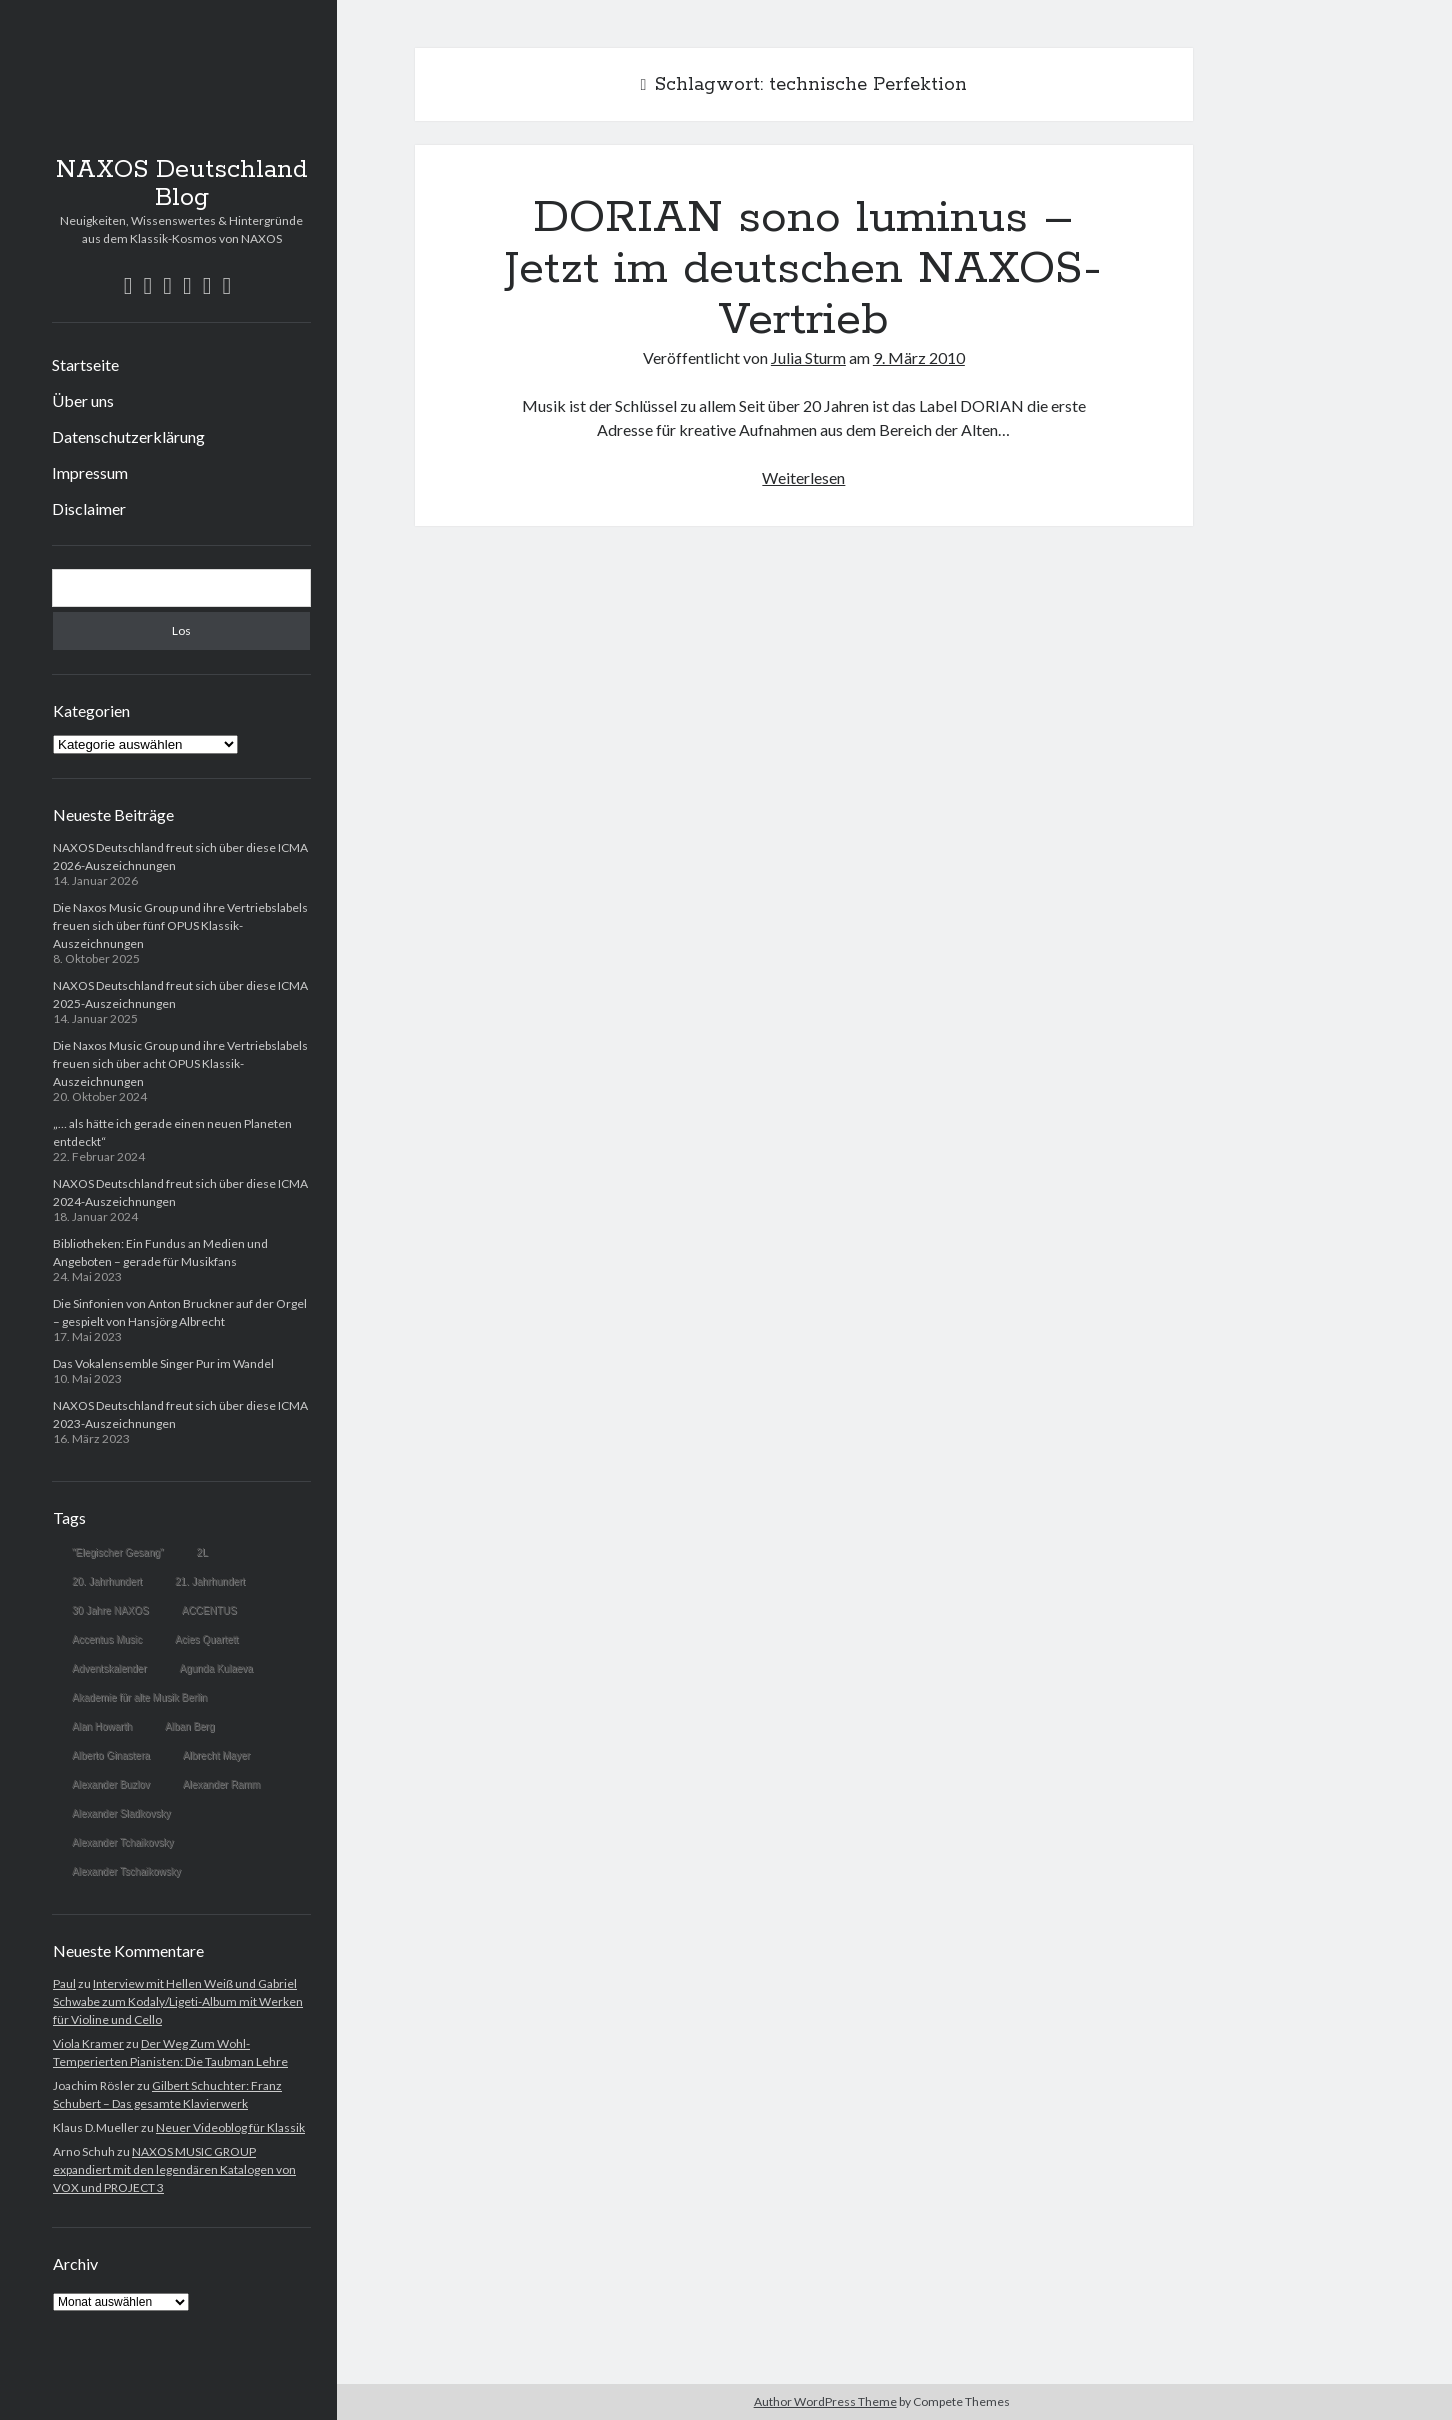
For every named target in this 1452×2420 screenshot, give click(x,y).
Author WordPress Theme (825, 2401)
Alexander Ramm (221, 1784)
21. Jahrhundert (210, 1581)
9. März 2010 (919, 357)
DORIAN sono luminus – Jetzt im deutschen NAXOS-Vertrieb (803, 269)
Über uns (83, 400)
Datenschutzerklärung (128, 436)
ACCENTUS (209, 1610)
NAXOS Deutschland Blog (182, 184)
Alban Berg (189, 1726)
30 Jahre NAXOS (110, 1610)
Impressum (90, 472)
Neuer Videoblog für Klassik (230, 2127)
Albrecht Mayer (216, 1755)
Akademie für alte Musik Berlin (139, 1697)
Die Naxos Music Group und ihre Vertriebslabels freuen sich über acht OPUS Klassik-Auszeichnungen (180, 1063)
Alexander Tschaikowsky (126, 1871)
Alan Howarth (102, 1726)
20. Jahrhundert (107, 1581)
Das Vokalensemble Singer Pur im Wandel (163, 1363)
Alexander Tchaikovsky (123, 1842)
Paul (64, 1983)
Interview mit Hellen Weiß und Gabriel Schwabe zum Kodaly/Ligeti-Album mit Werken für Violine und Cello (178, 2001)
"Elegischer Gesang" (118, 1552)
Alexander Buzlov (111, 1784)
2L (202, 1552)
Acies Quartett (206, 1639)
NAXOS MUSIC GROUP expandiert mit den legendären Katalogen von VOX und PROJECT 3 (174, 2169)
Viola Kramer (88, 2043)
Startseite (85, 364)
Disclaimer (89, 508)
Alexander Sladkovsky (121, 1813)
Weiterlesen (803, 477)
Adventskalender (109, 1668)
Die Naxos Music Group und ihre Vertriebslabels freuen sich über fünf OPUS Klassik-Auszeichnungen (180, 925)
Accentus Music (107, 1639)
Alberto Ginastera (111, 1755)
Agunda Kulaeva (216, 1668)
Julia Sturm (808, 357)
